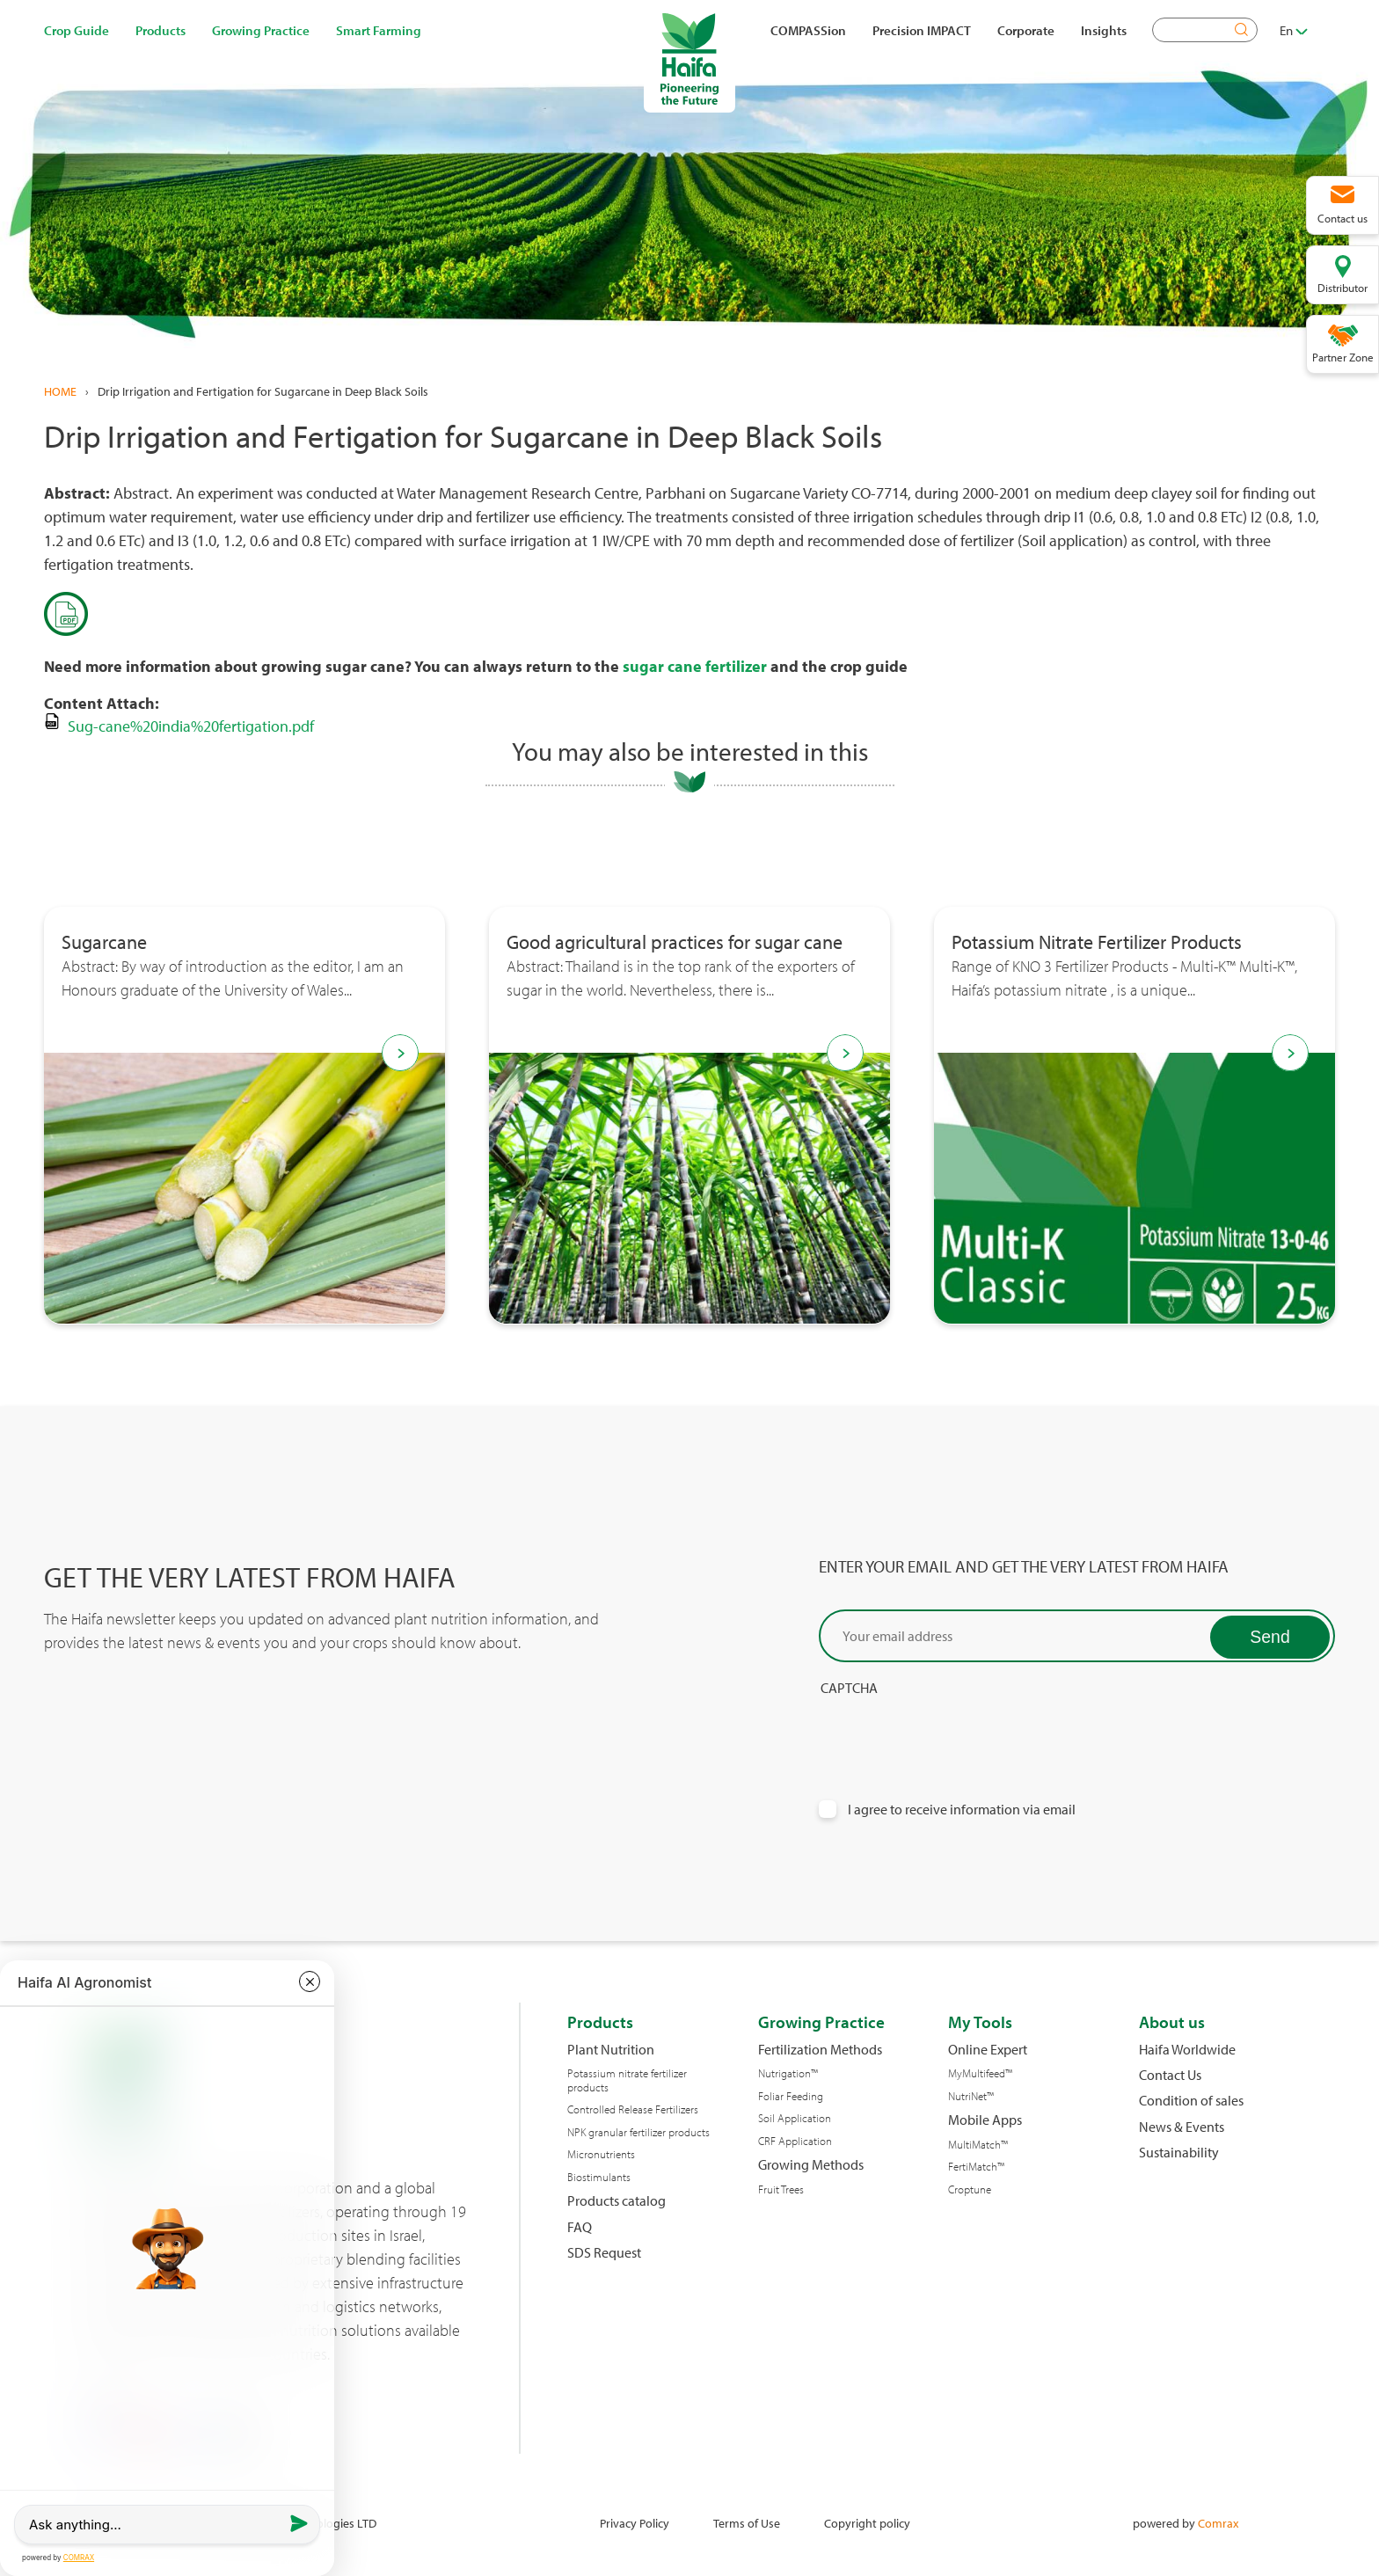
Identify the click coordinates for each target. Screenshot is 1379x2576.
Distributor (1342, 288)
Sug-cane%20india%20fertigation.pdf (191, 726)
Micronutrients (601, 2154)
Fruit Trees (781, 2189)
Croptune (969, 2189)
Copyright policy (867, 2522)
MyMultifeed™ (980, 2073)
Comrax (1218, 2522)
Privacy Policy (634, 2522)
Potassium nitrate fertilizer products (627, 2080)
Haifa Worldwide (1187, 2049)
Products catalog (616, 2201)
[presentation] (952, 1731)
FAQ (579, 2227)
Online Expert (987, 2049)
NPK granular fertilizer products (638, 2132)
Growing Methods (811, 2164)
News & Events (1181, 2127)
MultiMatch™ (978, 2144)
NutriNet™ (971, 2096)
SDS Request (604, 2252)
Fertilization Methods (820, 2049)
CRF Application (795, 2141)
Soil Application (794, 2118)
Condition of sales (1191, 2100)
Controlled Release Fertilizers (632, 2109)
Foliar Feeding (790, 2096)
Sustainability (1179, 2152)
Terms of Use (746, 2522)
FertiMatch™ (976, 2166)
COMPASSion (808, 30)
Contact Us (1170, 2075)
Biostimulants (599, 2177)
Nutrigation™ (788, 2073)
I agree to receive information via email (962, 1809)
